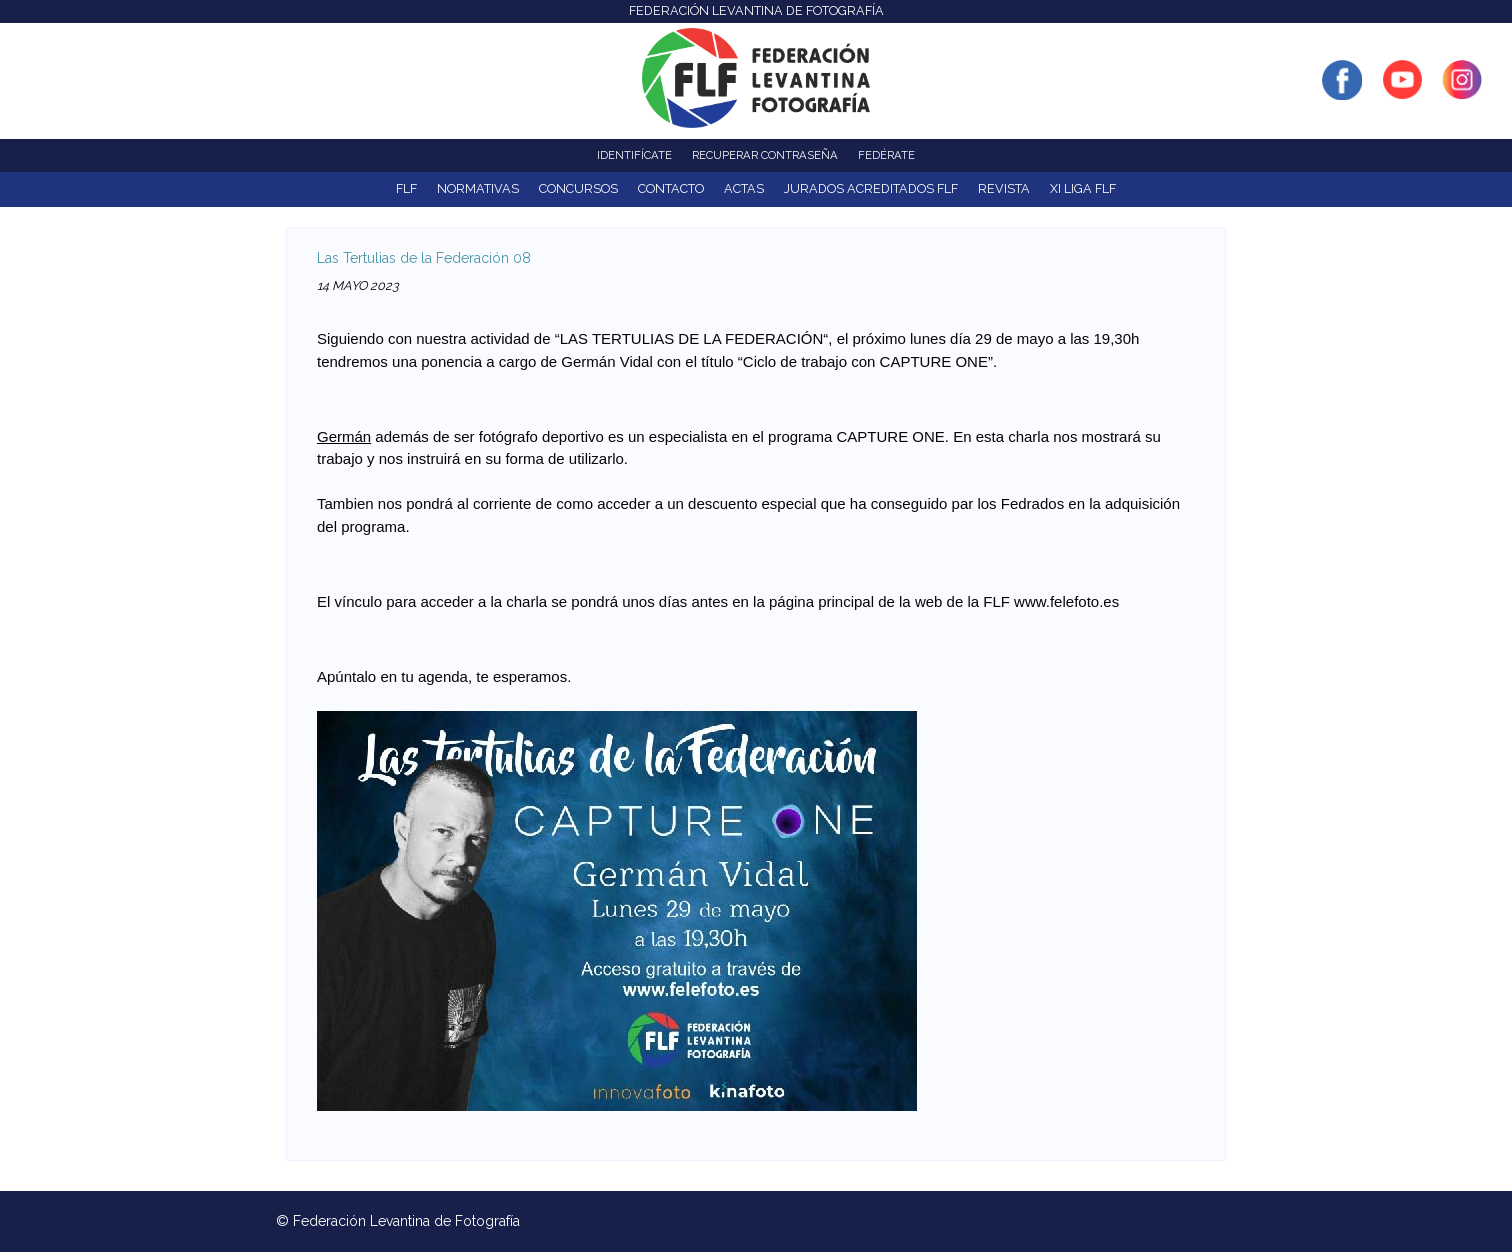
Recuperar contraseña (765, 155)
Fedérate (886, 155)
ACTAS (744, 188)
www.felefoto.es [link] (1066, 601)
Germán (344, 436)
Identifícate (634, 155)
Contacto (671, 188)
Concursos (578, 188)
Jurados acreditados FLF (871, 188)
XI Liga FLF (1083, 188)
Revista (1004, 188)
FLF (406, 188)
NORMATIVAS (478, 188)
